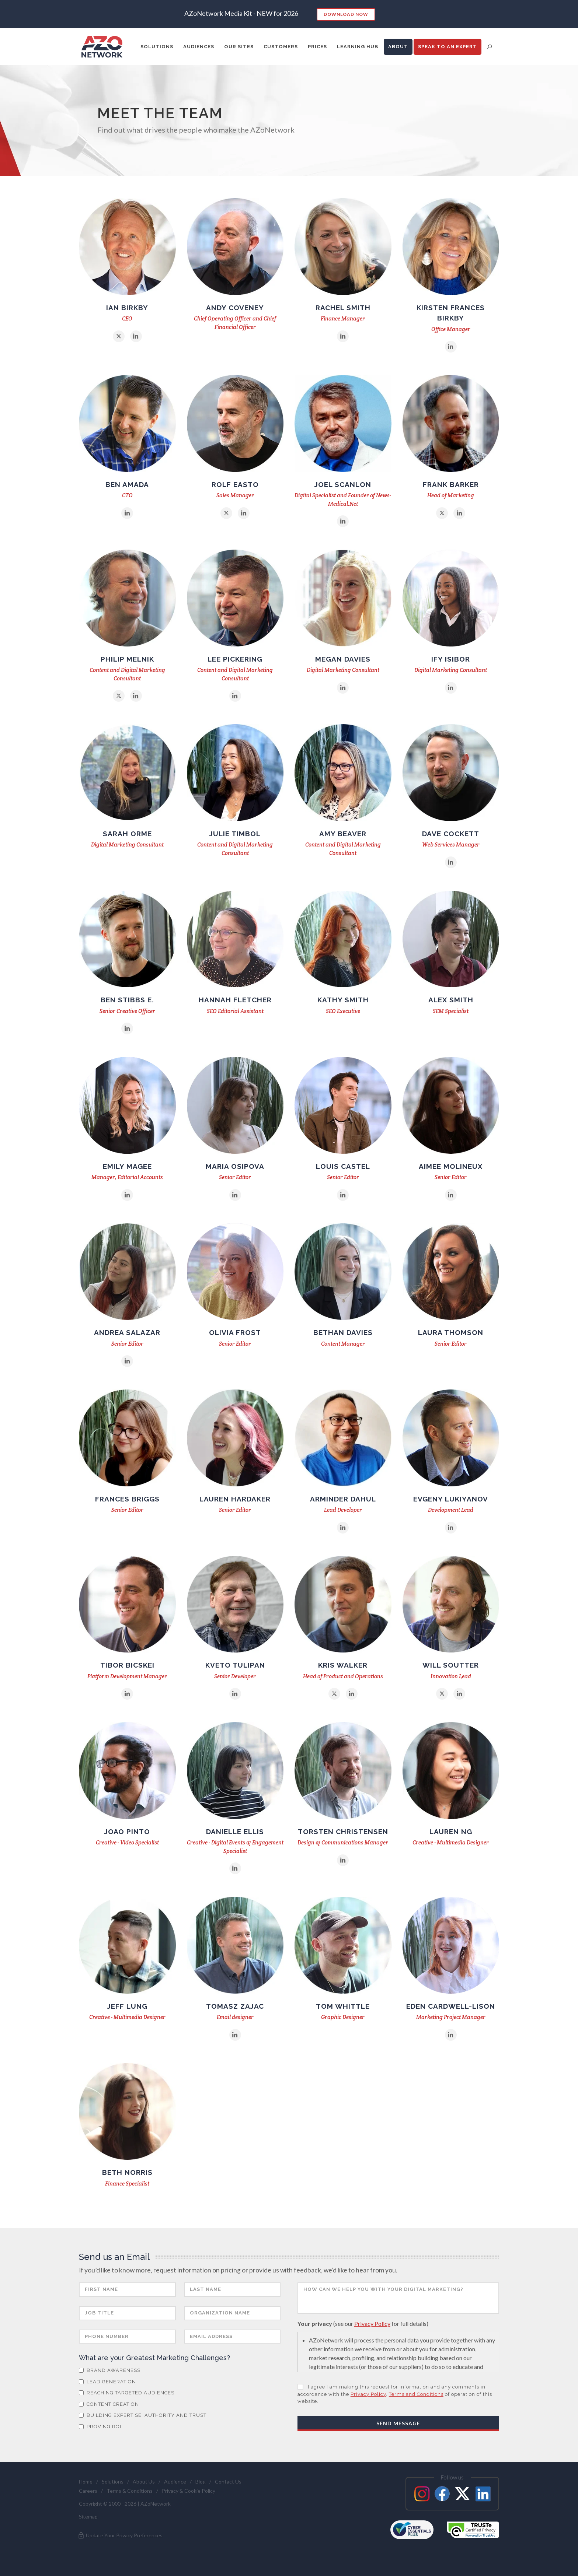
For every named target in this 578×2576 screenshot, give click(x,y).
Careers (88, 2491)
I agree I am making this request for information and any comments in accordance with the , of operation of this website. (394, 2394)
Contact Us (228, 2481)
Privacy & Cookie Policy (188, 2491)
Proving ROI (100, 2426)
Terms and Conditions (416, 2394)
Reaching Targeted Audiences (126, 2392)
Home (86, 2481)
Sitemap (88, 2516)
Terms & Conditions (130, 2491)
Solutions (112, 2481)
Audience (175, 2481)
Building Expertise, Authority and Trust (142, 2415)
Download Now (346, 14)
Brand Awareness (109, 2370)
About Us (144, 2481)
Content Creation (109, 2404)
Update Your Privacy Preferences (120, 2535)
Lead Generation (107, 2381)
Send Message (398, 2423)
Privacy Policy (372, 2323)
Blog (200, 2481)
